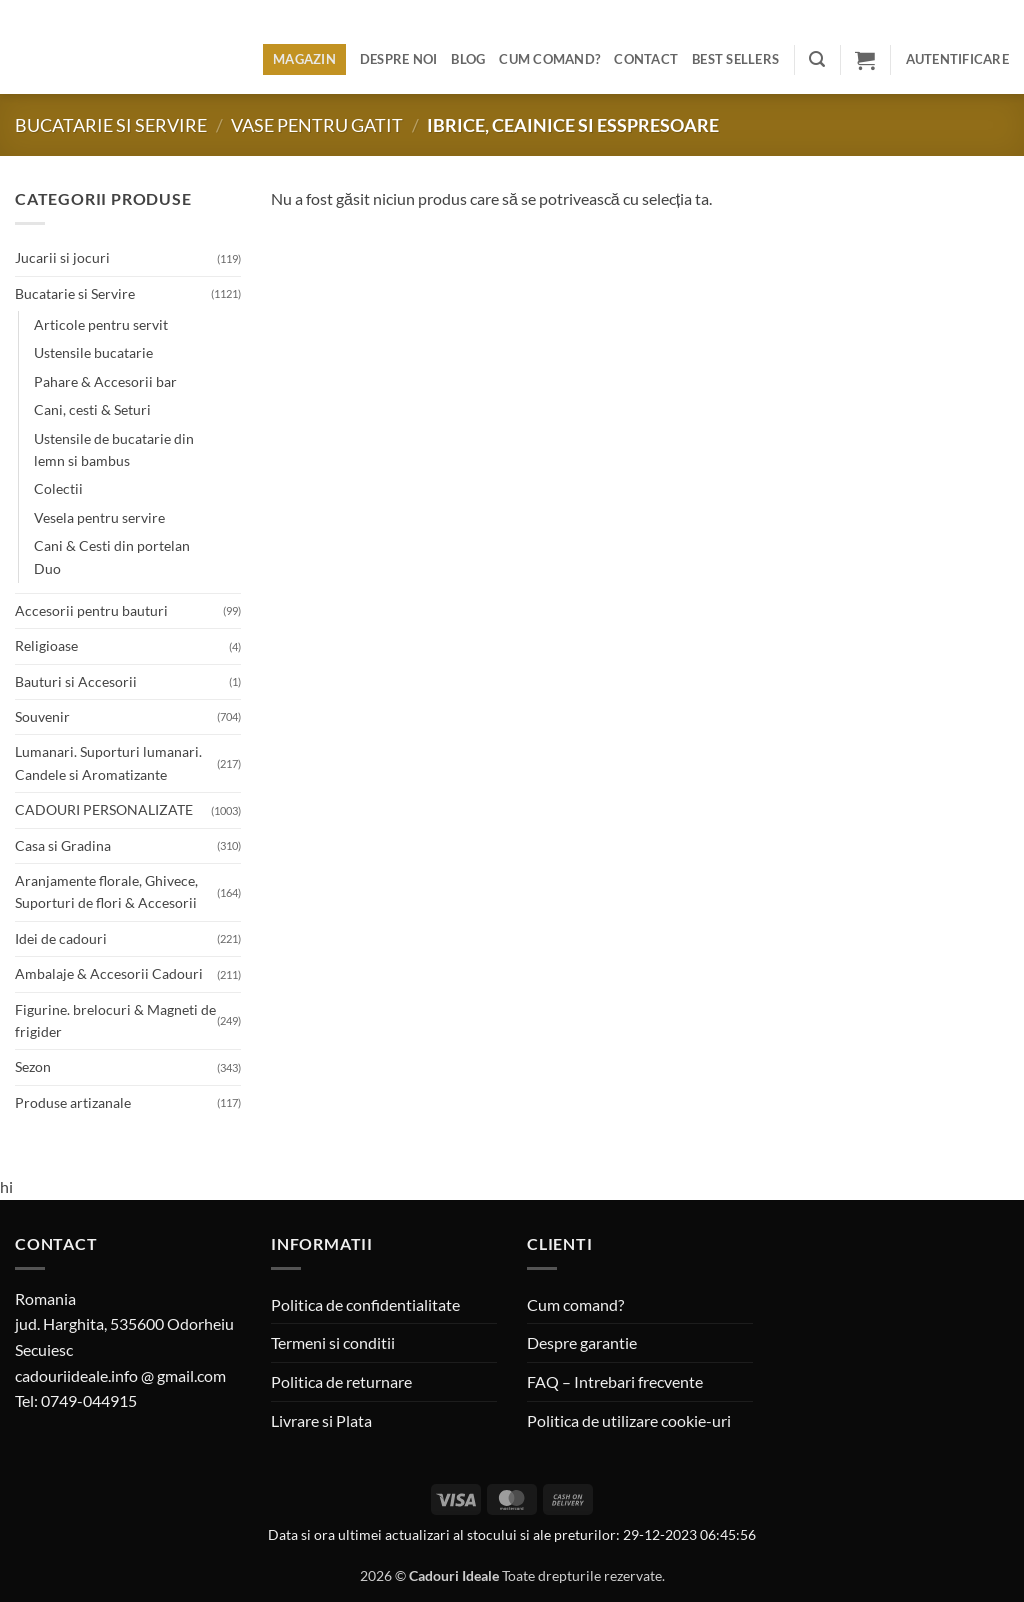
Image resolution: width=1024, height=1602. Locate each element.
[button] (817, 59)
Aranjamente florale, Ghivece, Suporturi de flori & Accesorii (106, 891)
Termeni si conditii (333, 1342)
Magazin (304, 59)
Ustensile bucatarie (93, 352)
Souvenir (42, 716)
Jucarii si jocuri (62, 257)
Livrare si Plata (321, 1420)
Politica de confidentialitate (365, 1304)
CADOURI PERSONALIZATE (104, 809)
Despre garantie (582, 1342)
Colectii (58, 488)
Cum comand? (549, 59)
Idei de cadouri (61, 938)
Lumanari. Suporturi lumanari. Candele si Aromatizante (108, 762)
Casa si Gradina (63, 845)
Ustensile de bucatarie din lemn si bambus (114, 449)
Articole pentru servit (101, 324)
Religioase (46, 645)
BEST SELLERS (735, 59)
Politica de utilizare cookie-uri (629, 1420)
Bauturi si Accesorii (76, 681)
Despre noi (399, 59)
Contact (646, 59)
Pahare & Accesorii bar (105, 381)
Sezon (33, 1066)
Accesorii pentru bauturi (91, 610)
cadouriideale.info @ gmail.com (120, 1375)
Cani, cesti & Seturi (92, 409)
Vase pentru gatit (317, 125)
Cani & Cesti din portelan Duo (112, 556)
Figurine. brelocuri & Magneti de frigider (115, 1020)
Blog (468, 59)
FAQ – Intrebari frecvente (615, 1381)
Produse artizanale (73, 1102)
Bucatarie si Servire (111, 125)
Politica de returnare (341, 1381)
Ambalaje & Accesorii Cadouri (109, 973)
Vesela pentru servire (99, 517)
